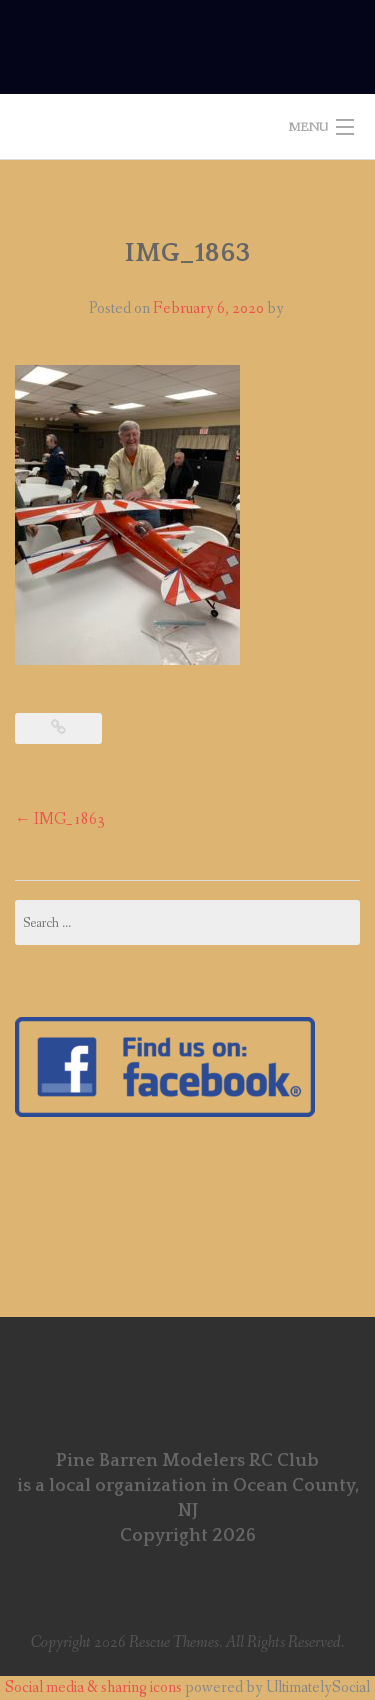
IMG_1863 (60, 819)
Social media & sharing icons (95, 1687)
